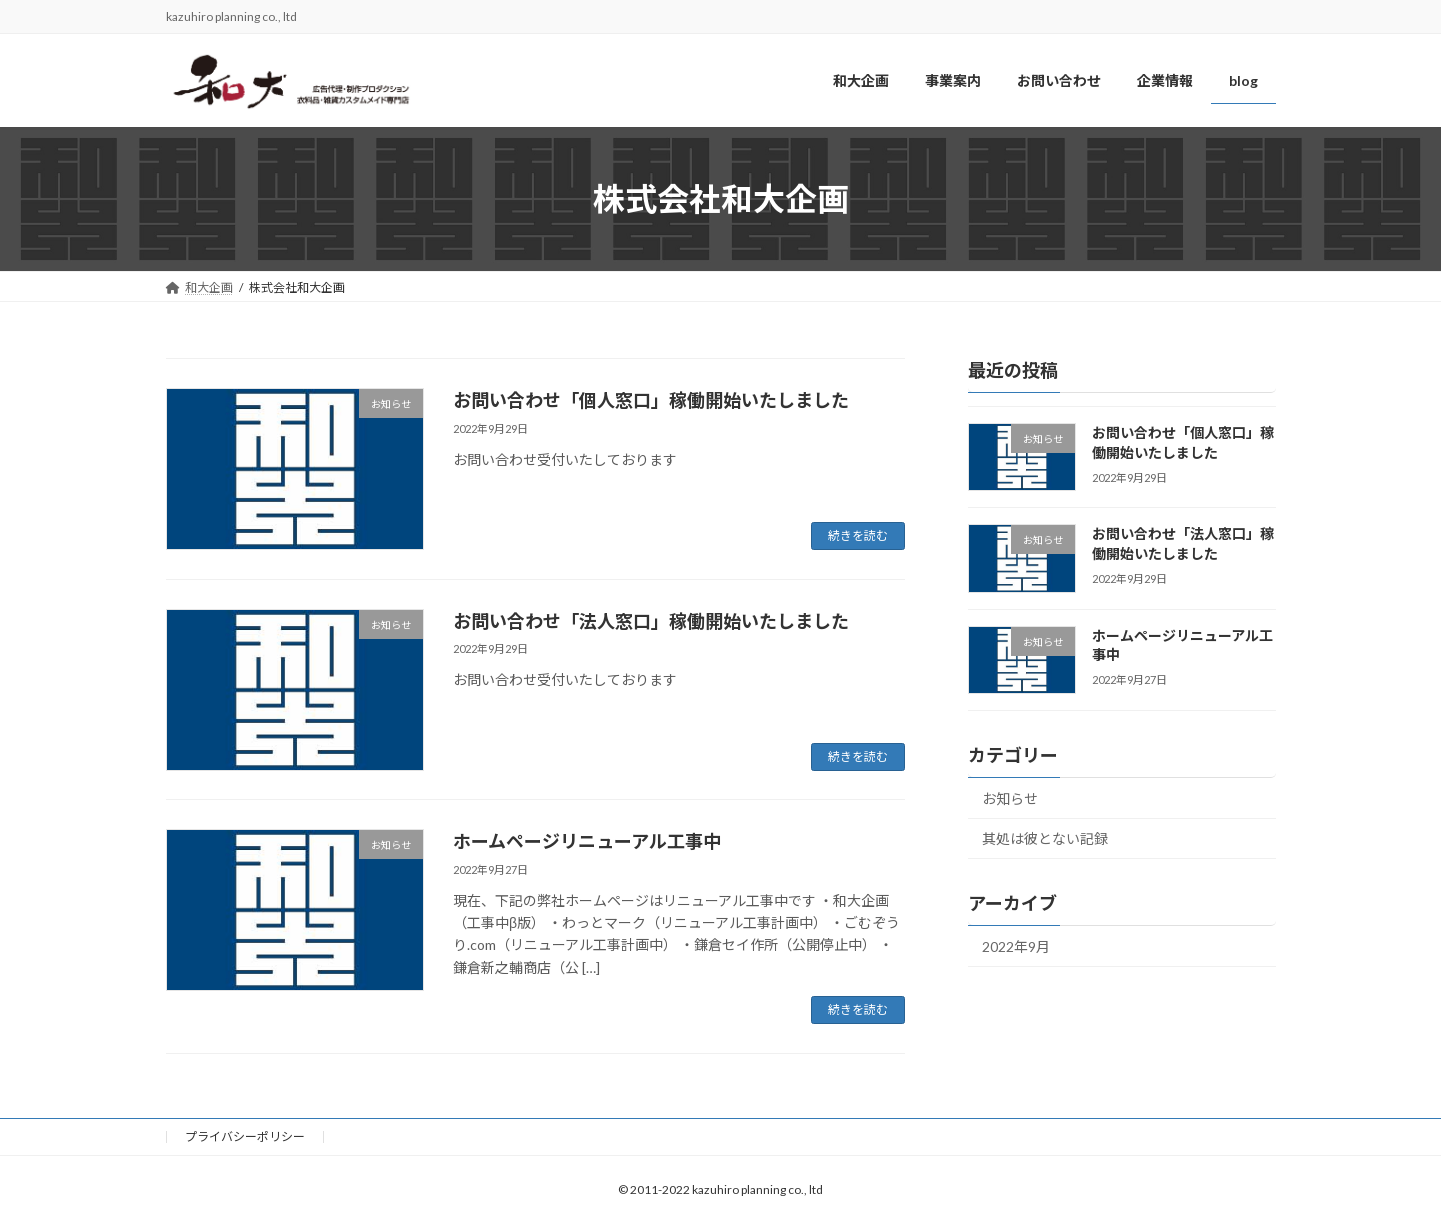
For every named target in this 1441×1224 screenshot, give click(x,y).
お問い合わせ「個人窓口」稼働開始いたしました (651, 400)
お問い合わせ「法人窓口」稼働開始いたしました (651, 621)
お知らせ (1010, 798)
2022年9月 (1016, 947)
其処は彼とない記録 (1045, 839)
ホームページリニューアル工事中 (587, 841)
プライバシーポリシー (245, 1136)
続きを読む (858, 535)
